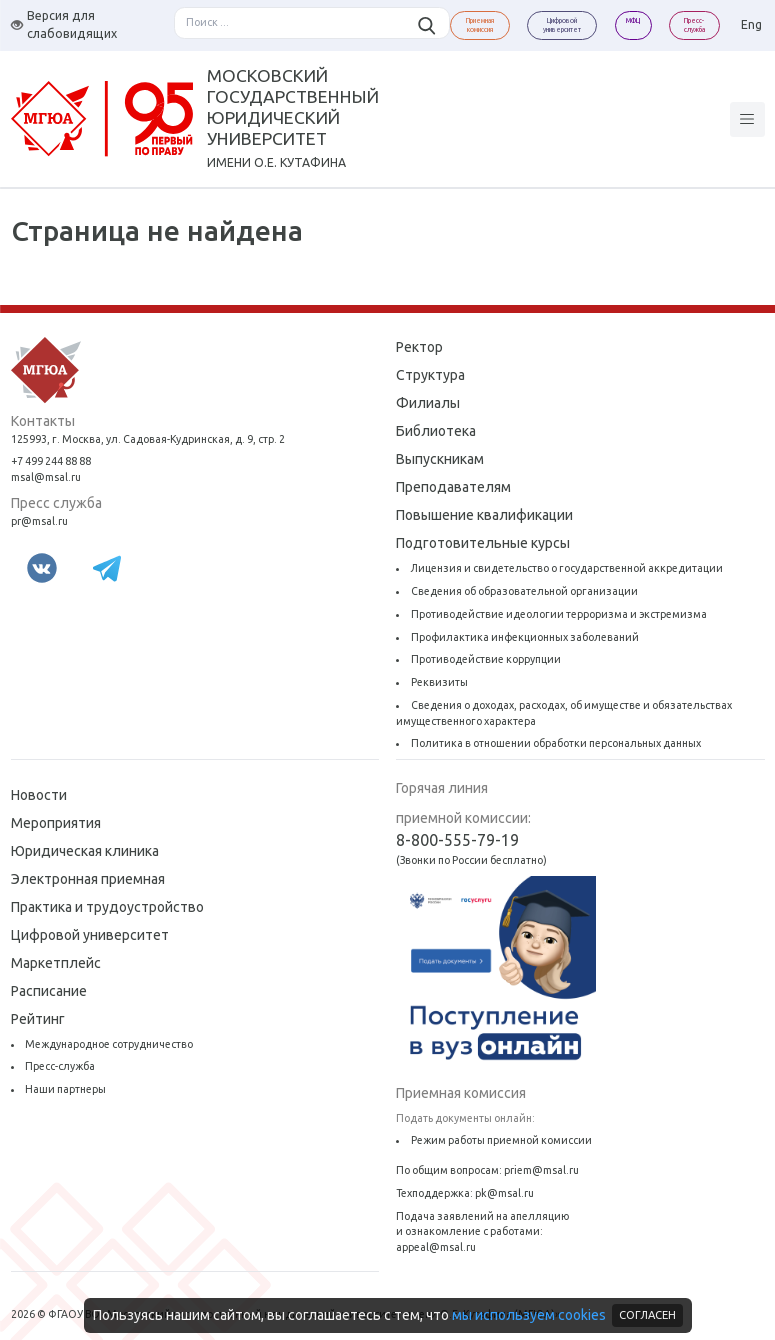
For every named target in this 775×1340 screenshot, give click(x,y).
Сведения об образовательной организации (524, 591)
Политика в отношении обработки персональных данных (556, 743)
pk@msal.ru (504, 1193)
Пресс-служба (60, 1066)
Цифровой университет (90, 935)
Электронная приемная (88, 879)
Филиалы (428, 403)
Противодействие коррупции (486, 659)
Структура (430, 375)
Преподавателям (453, 487)
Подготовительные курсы (483, 543)
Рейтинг (38, 1019)
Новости (39, 795)
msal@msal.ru (46, 477)
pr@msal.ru (39, 521)
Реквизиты (439, 682)
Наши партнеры (65, 1089)
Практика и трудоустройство (107, 907)
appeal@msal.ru (436, 1247)
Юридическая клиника (85, 851)
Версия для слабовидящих (64, 24)
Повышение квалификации (484, 515)
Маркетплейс (56, 963)
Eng (751, 24)
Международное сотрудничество (109, 1044)
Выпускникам (440, 459)
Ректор (419, 347)
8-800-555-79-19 (457, 840)
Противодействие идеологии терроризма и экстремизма (559, 614)
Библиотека (436, 431)
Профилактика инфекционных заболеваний (525, 637)
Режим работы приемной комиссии (501, 1140)
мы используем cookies (529, 1315)
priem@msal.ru (541, 1170)
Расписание (49, 991)
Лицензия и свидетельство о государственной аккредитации (567, 568)
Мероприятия (56, 823)
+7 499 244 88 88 (51, 461)
